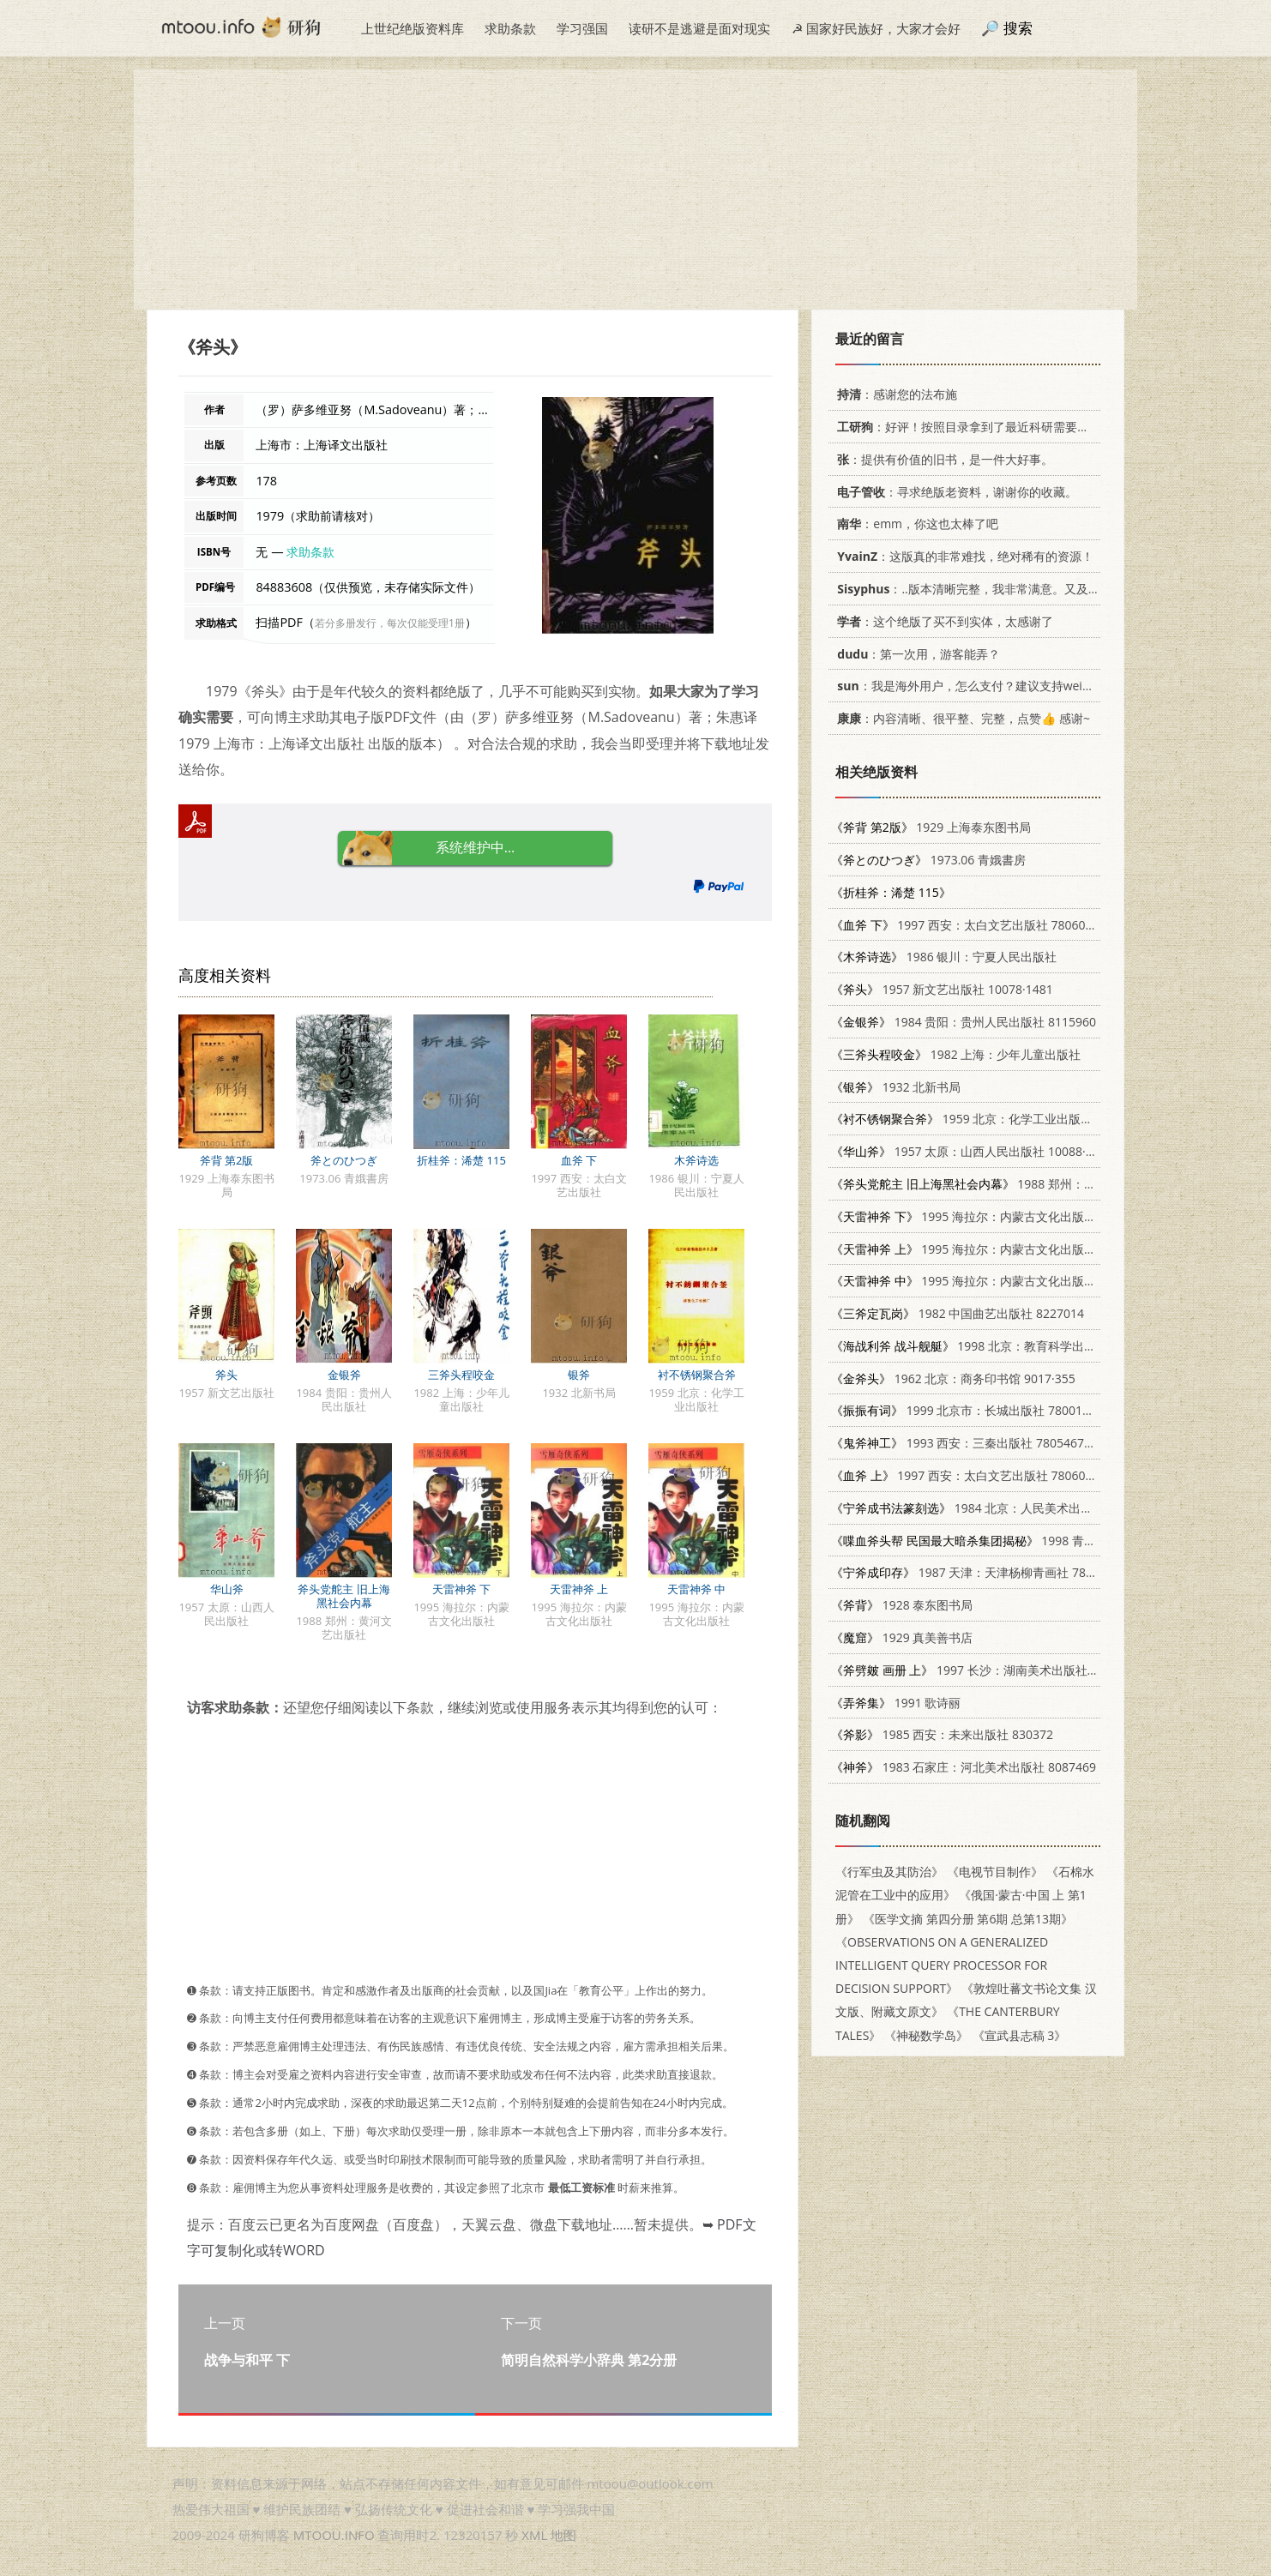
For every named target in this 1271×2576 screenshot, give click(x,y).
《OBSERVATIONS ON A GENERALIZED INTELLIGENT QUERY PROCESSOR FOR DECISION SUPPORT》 (941, 1965)
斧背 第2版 (227, 1160)
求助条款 (510, 28)
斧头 (226, 1374)
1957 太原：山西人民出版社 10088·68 (965, 1151)
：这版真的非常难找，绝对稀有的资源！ (962, 556)
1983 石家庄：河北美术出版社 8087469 (963, 1767)
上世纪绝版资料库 (412, 28)
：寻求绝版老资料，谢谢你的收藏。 (954, 492)
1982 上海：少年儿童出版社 (956, 1054)
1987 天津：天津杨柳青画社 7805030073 (986, 1572)
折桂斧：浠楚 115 (461, 1160)
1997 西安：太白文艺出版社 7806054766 (975, 925)
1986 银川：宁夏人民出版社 (944, 956)
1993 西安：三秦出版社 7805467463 (968, 1443)
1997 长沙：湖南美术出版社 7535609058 (995, 1670)
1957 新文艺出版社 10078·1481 (942, 989)
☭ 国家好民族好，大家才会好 (876, 28)
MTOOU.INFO (334, 2534)
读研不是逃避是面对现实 (699, 28)
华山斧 (227, 1589)
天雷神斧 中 (696, 1589)
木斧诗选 (696, 1160)
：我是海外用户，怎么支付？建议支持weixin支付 (977, 685)
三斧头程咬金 (461, 1374)
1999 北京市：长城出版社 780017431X (974, 1410)
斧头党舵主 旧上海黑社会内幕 (343, 1595)
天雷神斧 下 (461, 1589)
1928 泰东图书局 (902, 1605)
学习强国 (582, 28)
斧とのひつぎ (343, 1160)
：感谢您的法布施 (894, 394)
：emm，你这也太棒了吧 (914, 523)
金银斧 (344, 1374)
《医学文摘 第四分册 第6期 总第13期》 (968, 1919)
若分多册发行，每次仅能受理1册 (390, 623)
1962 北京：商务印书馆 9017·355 (953, 1378)
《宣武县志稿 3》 (1020, 2035)
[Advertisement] (635, 189)
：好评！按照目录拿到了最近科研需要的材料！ (978, 426)
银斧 (579, 1374)
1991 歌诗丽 (896, 1702)
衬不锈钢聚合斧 (697, 1374)
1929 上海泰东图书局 (931, 827)
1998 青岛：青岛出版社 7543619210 (1035, 1540)
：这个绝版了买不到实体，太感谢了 (942, 621)
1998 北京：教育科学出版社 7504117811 (1005, 1346)
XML (534, 2534)
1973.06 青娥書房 (928, 860)
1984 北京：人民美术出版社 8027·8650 (998, 1508)
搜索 (1018, 28)
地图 (563, 2534)
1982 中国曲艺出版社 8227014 (957, 1313)
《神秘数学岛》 (926, 2035)
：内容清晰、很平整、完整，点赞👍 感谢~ (960, 718)
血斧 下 (579, 1160)
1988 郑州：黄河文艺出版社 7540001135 (1035, 1184)
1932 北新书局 (896, 1087)
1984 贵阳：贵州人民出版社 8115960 (963, 1022)
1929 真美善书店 (902, 1637)
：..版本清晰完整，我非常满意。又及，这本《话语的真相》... (1024, 589)
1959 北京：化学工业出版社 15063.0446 (996, 1118)
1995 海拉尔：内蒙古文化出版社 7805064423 (999, 1216)
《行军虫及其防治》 (889, 1871)
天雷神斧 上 (579, 1589)
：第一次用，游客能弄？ (915, 654)
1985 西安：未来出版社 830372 (942, 1734)
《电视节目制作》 (995, 1871)
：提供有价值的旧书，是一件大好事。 (942, 459)
